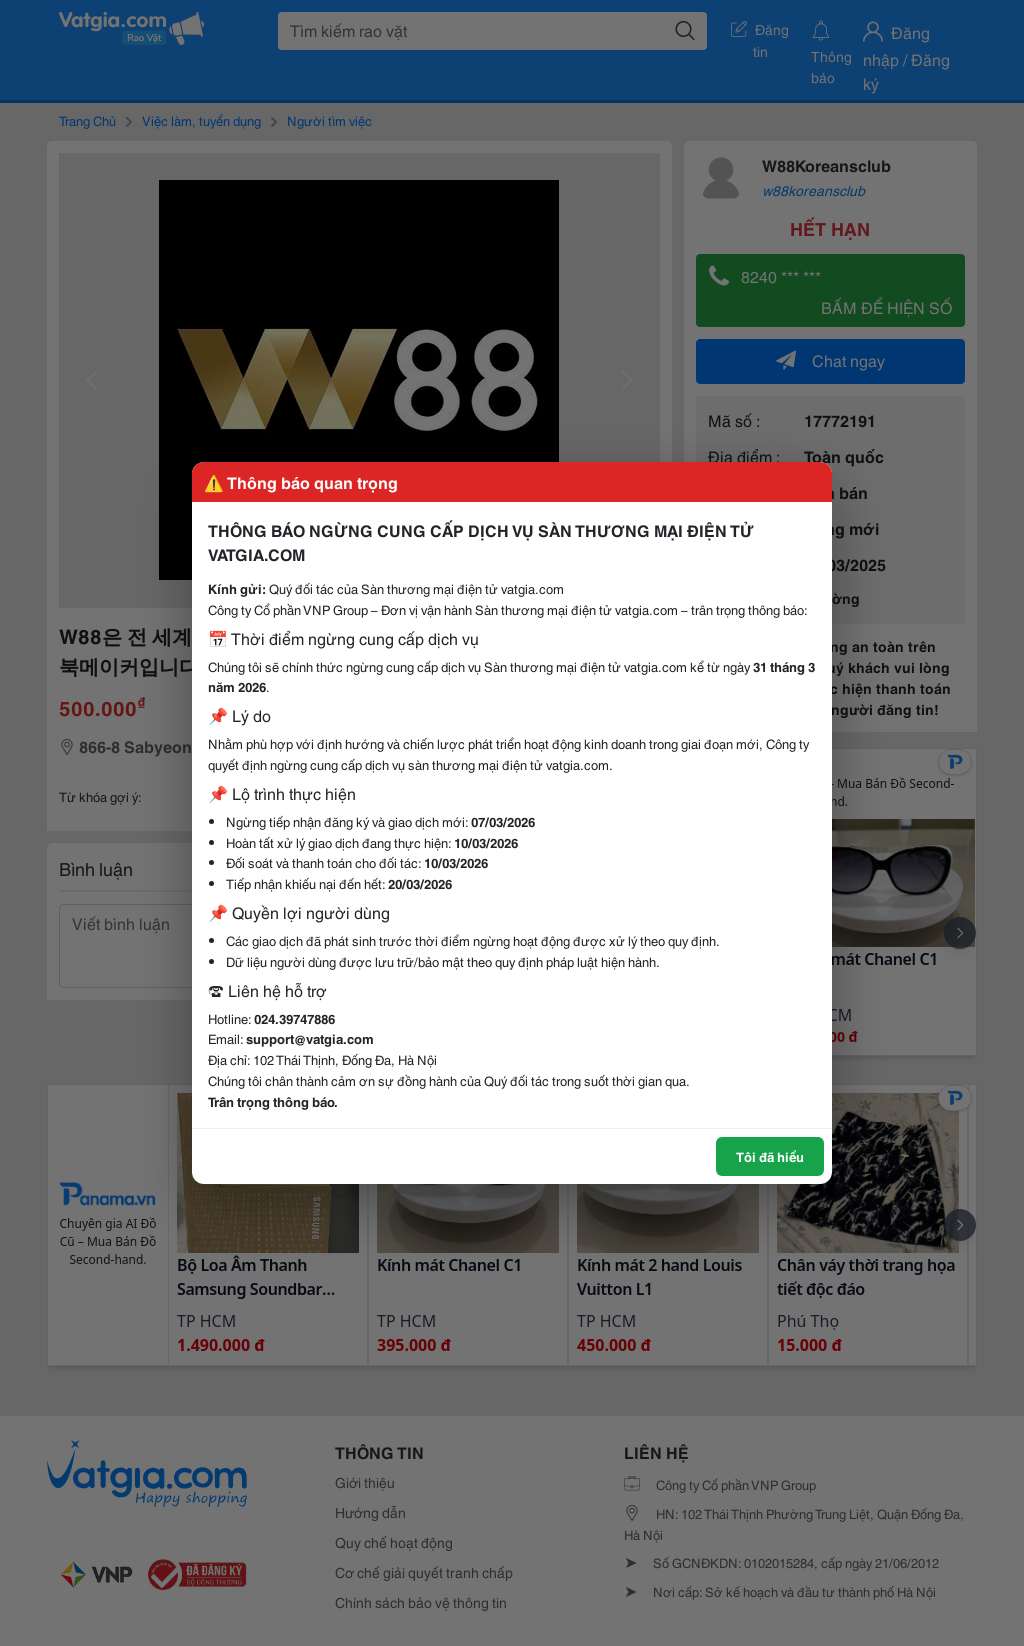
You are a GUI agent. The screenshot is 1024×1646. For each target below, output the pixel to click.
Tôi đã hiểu (770, 1156)
